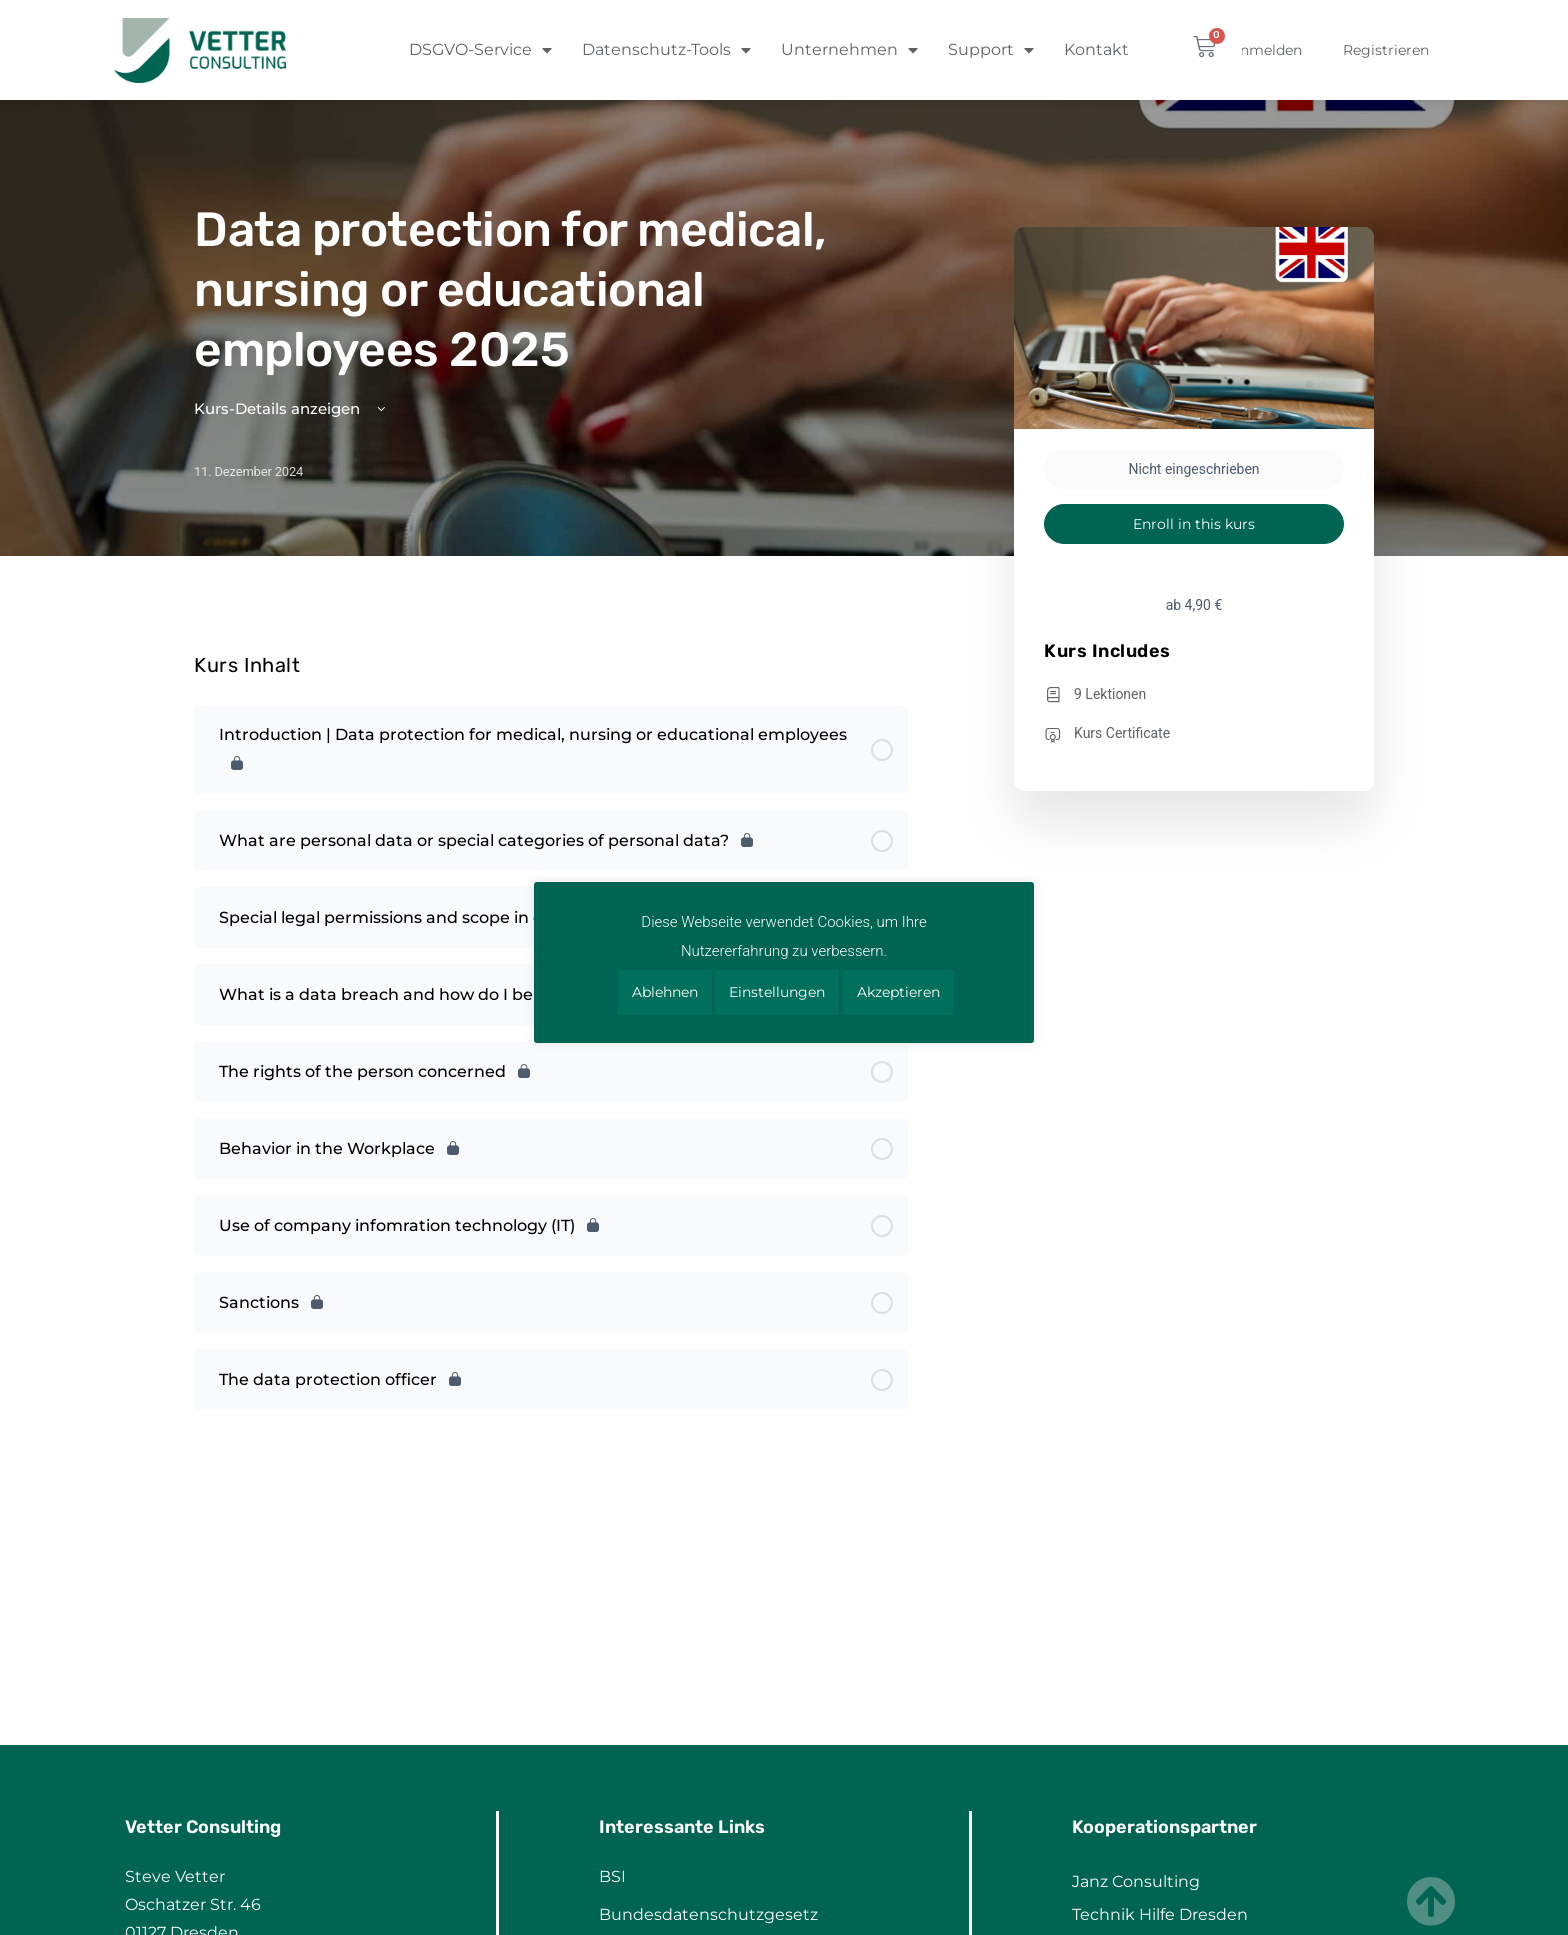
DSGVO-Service (480, 50)
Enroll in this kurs (1194, 524)
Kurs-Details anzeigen (291, 408)
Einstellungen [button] (777, 992)
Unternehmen (849, 50)
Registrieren (1386, 50)
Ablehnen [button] (665, 992)
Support (991, 50)
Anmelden (1266, 50)
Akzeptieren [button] (898, 992)
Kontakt (1096, 49)
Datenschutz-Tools (666, 50)
